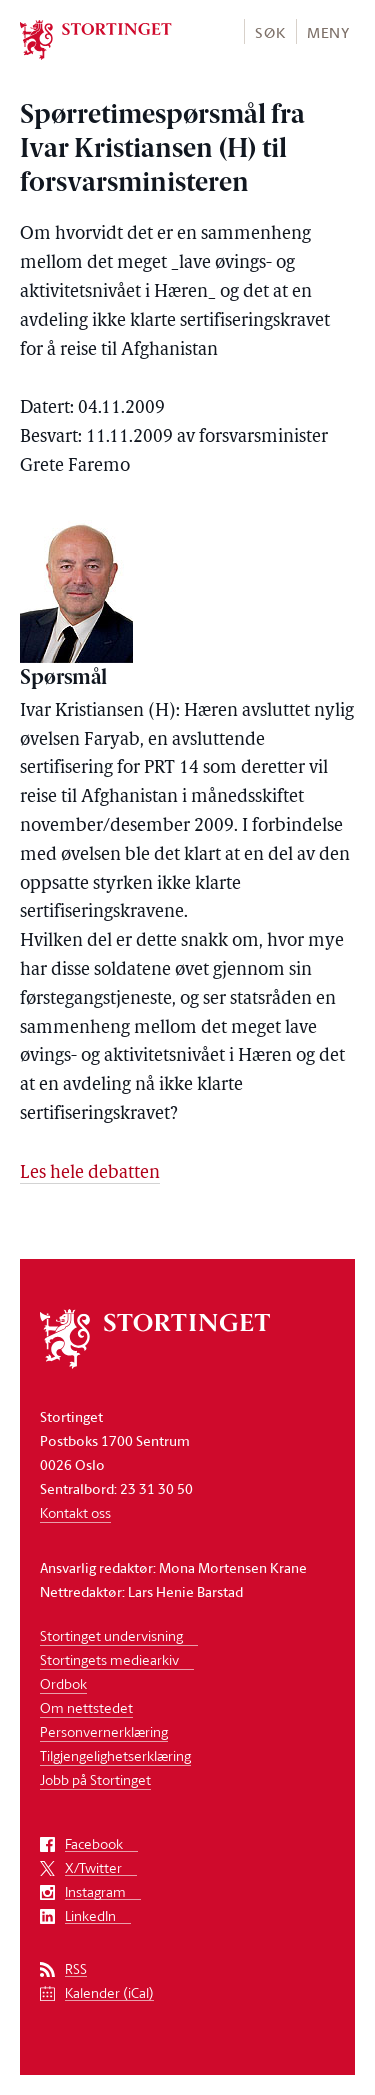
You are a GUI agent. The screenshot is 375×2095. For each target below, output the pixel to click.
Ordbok (63, 1683)
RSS (76, 1969)
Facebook (94, 1844)
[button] (269, 31)
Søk (270, 32)
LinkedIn (90, 1916)
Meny (328, 32)
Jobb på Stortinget (95, 1779)
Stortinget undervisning (111, 1635)
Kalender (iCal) (109, 1993)
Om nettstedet (86, 1707)
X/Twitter (93, 1868)
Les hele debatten (90, 1173)
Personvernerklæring (104, 1731)
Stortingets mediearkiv (109, 1659)
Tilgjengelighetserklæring (115, 1755)
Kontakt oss (75, 1512)
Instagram (95, 1892)
